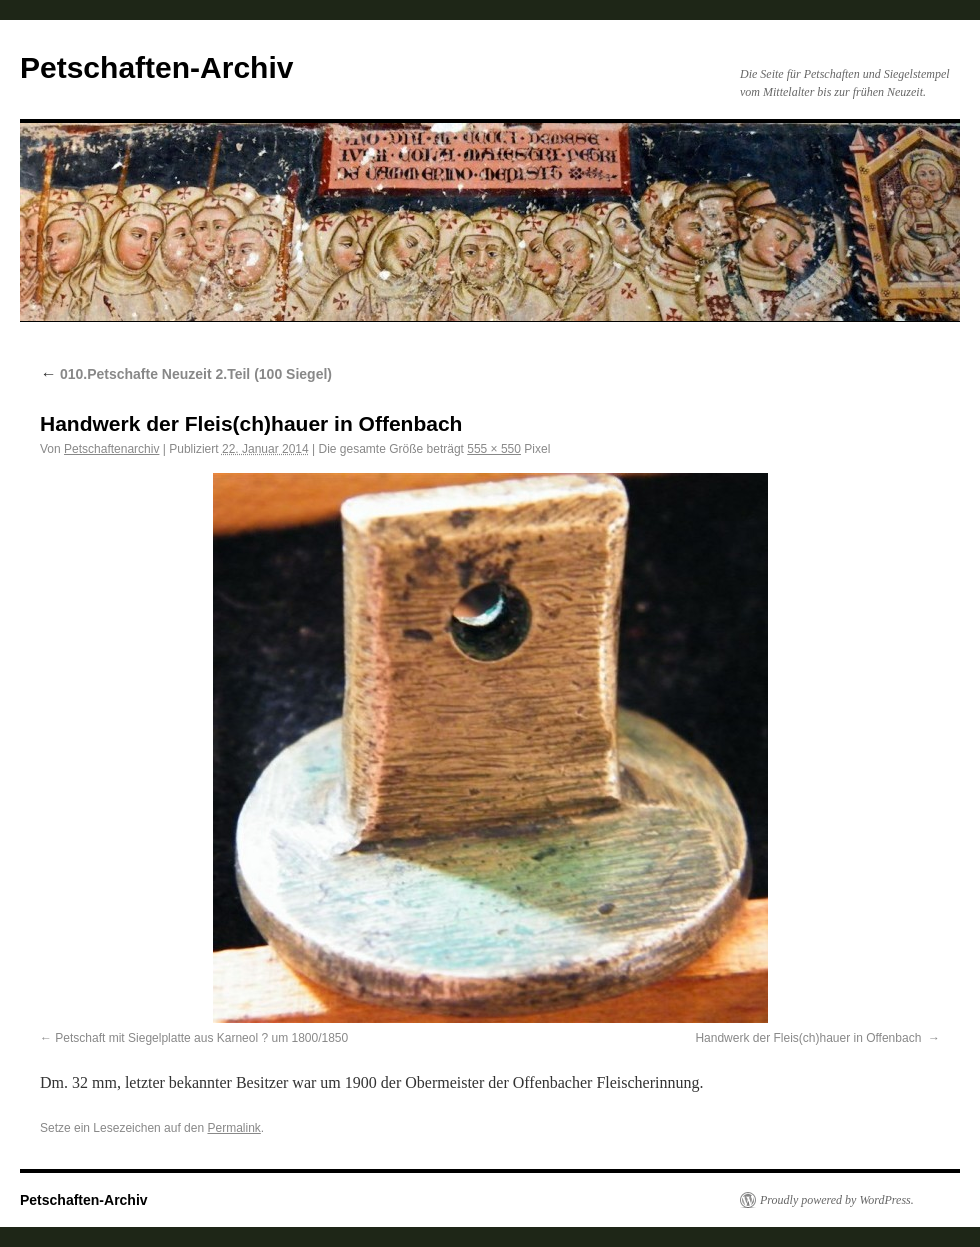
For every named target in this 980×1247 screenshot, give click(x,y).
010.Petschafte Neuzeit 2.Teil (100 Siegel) (186, 374)
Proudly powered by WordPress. (837, 1200)
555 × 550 (494, 449)
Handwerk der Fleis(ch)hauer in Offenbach (809, 1038)
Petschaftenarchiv (111, 449)
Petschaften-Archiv (156, 67)
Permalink (233, 1128)
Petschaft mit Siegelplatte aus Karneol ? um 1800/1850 (201, 1038)
